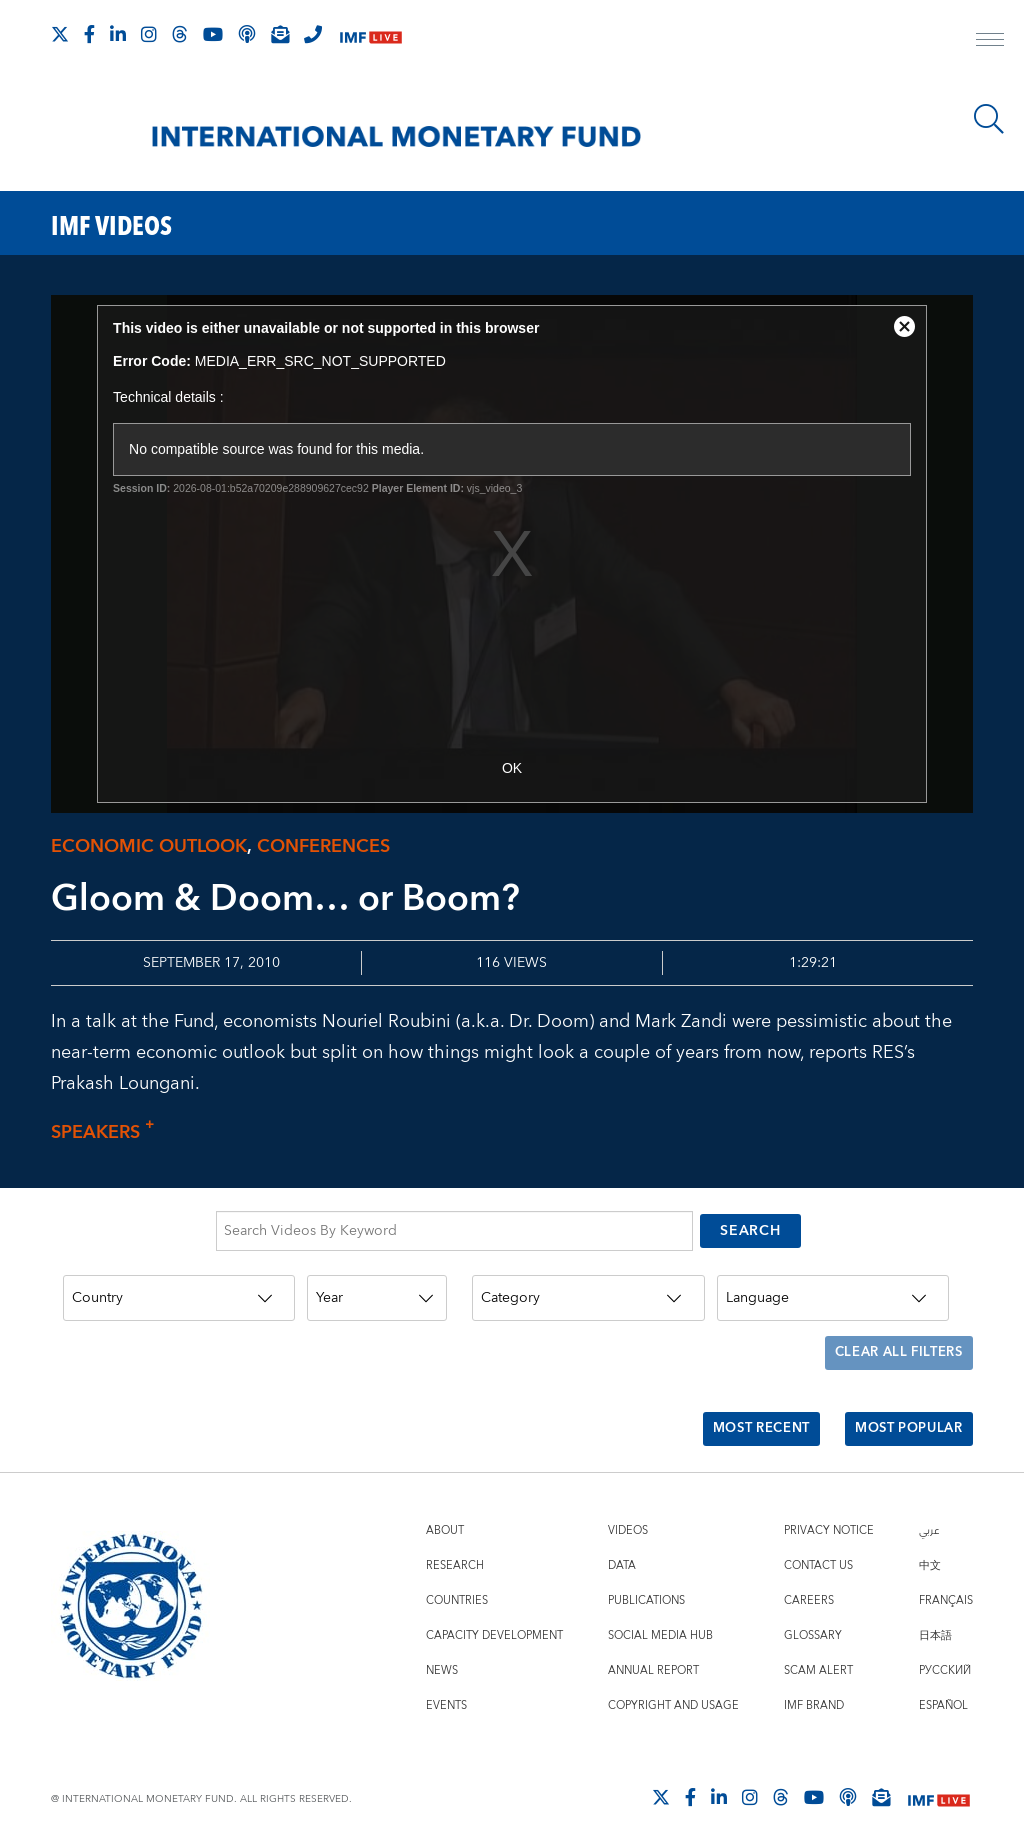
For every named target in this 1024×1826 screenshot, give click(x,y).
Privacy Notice (829, 1502)
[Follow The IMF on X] (60, 34)
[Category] (588, 1291)
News (442, 1642)
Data (622, 1537)
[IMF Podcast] (247, 34)
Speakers (108, 1132)
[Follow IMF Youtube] (213, 34)
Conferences (323, 846)
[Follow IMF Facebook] (89, 34)
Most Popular (902, 1406)
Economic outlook (149, 846)
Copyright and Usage (673, 1677)
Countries (457, 1572)
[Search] (989, 119)
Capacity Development (494, 1607)
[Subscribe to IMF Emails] (280, 34)
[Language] (833, 1291)
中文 (930, 1537)
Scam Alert (818, 1642)
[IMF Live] (371, 35)
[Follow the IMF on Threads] (180, 34)
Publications (646, 1572)
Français (946, 1572)
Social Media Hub (660, 1607)
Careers (809, 1572)
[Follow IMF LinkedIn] (118, 34)
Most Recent (744, 1406)
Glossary (813, 1607)
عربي (929, 1502)
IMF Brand (814, 1677)
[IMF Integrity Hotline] (313, 34)
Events (446, 1677)
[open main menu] (990, 42)
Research (455, 1537)
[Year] (377, 1291)
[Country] (179, 1291)
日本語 (935, 1607)
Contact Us (818, 1537)
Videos (628, 1502)
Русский (945, 1642)
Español (943, 1677)
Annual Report (653, 1642)
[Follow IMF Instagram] (149, 34)
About (445, 1502)
